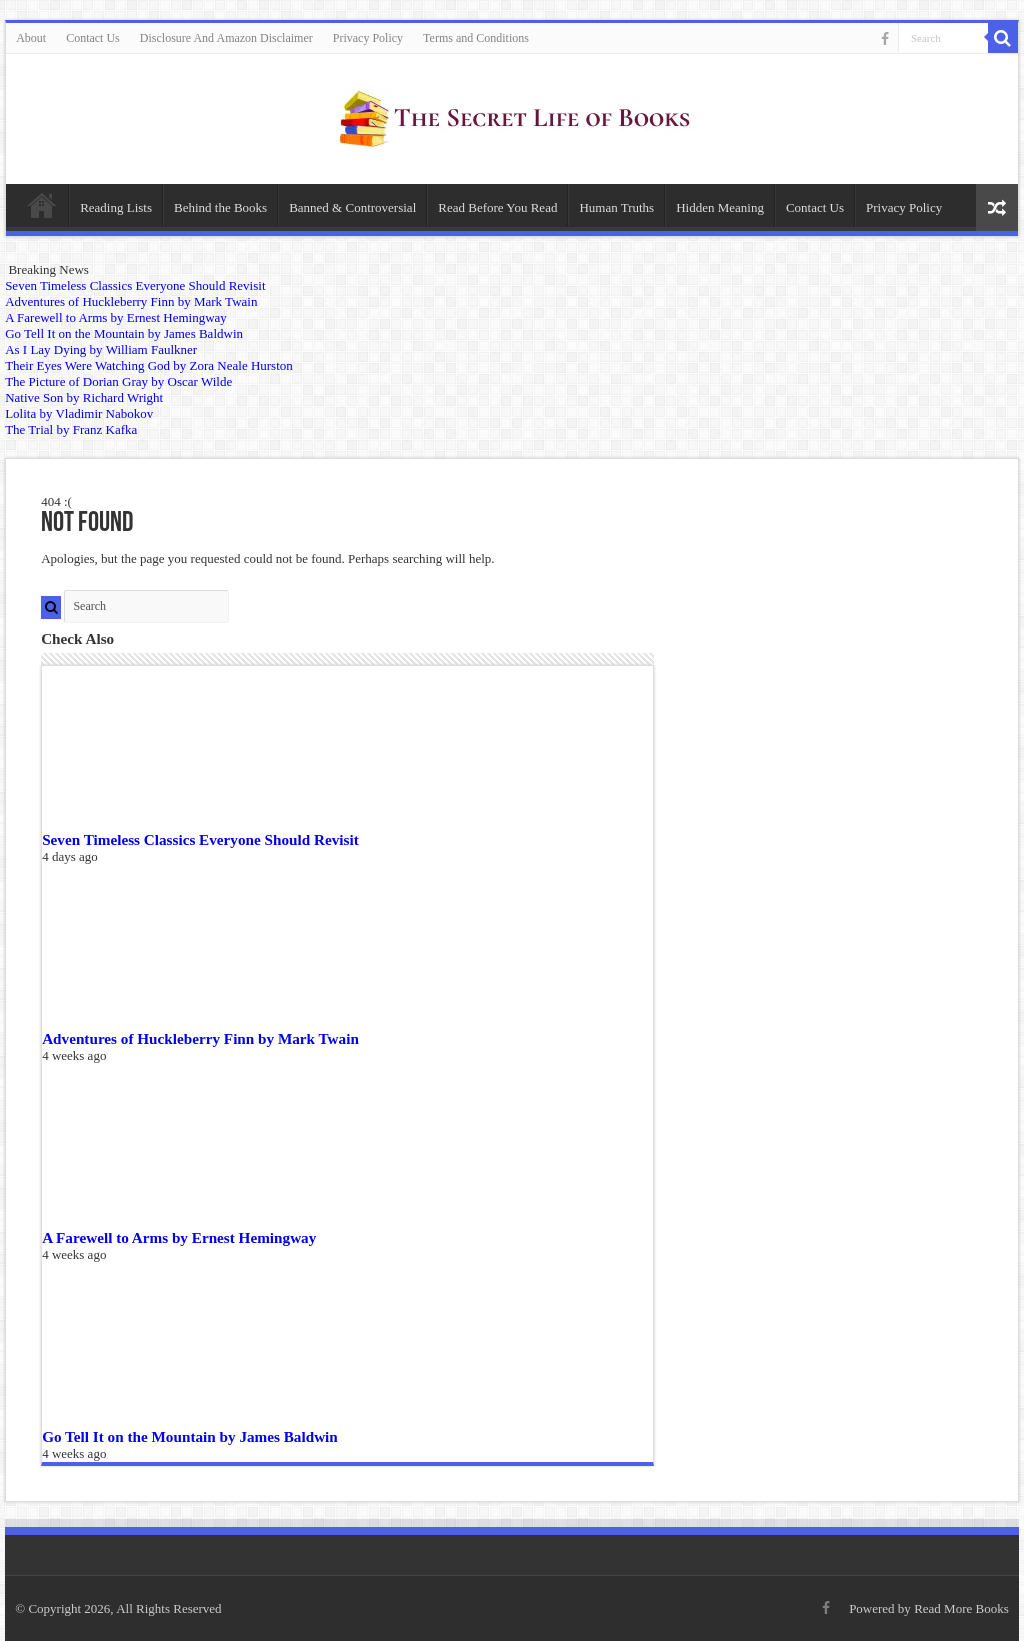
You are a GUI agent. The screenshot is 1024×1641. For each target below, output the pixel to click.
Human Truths (616, 207)
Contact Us (93, 38)
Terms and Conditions (476, 38)
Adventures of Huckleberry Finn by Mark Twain (200, 1038)
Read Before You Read (497, 207)
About (31, 38)
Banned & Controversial (352, 207)
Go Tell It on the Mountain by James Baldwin (190, 1436)
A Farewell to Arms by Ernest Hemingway (179, 1237)
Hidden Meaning (720, 207)
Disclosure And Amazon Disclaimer (226, 38)
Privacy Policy (368, 38)
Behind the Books (220, 207)
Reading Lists (116, 207)
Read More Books (961, 1608)
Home (42, 205)
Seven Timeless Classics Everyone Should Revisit (200, 839)
